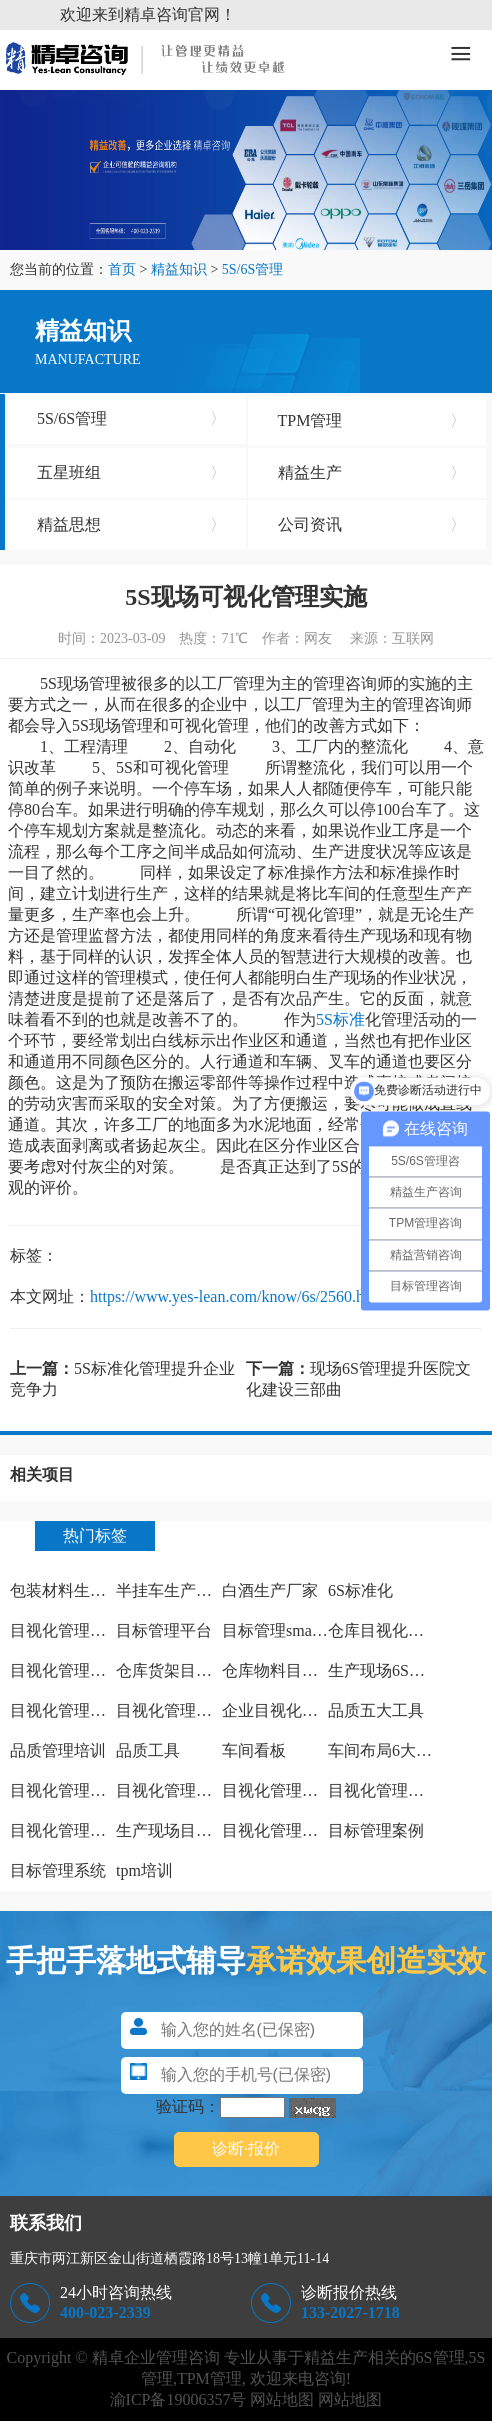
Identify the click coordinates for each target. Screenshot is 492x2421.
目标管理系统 (58, 1870)
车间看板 (254, 1750)
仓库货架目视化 (172, 1670)
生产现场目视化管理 (188, 1830)
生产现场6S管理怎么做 (408, 1670)
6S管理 (440, 2357)
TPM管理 (372, 421)
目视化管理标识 (66, 1670)
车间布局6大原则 (388, 1750)
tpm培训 (144, 1870)
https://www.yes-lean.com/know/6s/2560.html (237, 1296)
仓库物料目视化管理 (294, 1670)
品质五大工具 (376, 1710)
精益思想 (131, 525)
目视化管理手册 (66, 1830)
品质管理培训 (58, 1750)
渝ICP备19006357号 (178, 2399)
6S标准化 (360, 1590)
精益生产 (372, 473)
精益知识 (179, 269)
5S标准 (340, 1019)
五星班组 (131, 473)
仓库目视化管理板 (392, 1630)
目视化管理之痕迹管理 (302, 1790)
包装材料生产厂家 (74, 1590)
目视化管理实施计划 (188, 1790)
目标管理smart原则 (288, 1630)
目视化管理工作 (172, 1710)
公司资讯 (372, 525)
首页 (122, 269)
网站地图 (282, 2399)
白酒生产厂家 (270, 1590)
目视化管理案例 (278, 1830)
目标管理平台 (164, 1630)
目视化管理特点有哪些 (90, 1790)
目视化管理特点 (66, 1710)
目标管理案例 (376, 1830)
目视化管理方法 (66, 1630)
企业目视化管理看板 (294, 1710)
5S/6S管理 (252, 269)
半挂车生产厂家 (172, 1590)
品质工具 (148, 1750)
